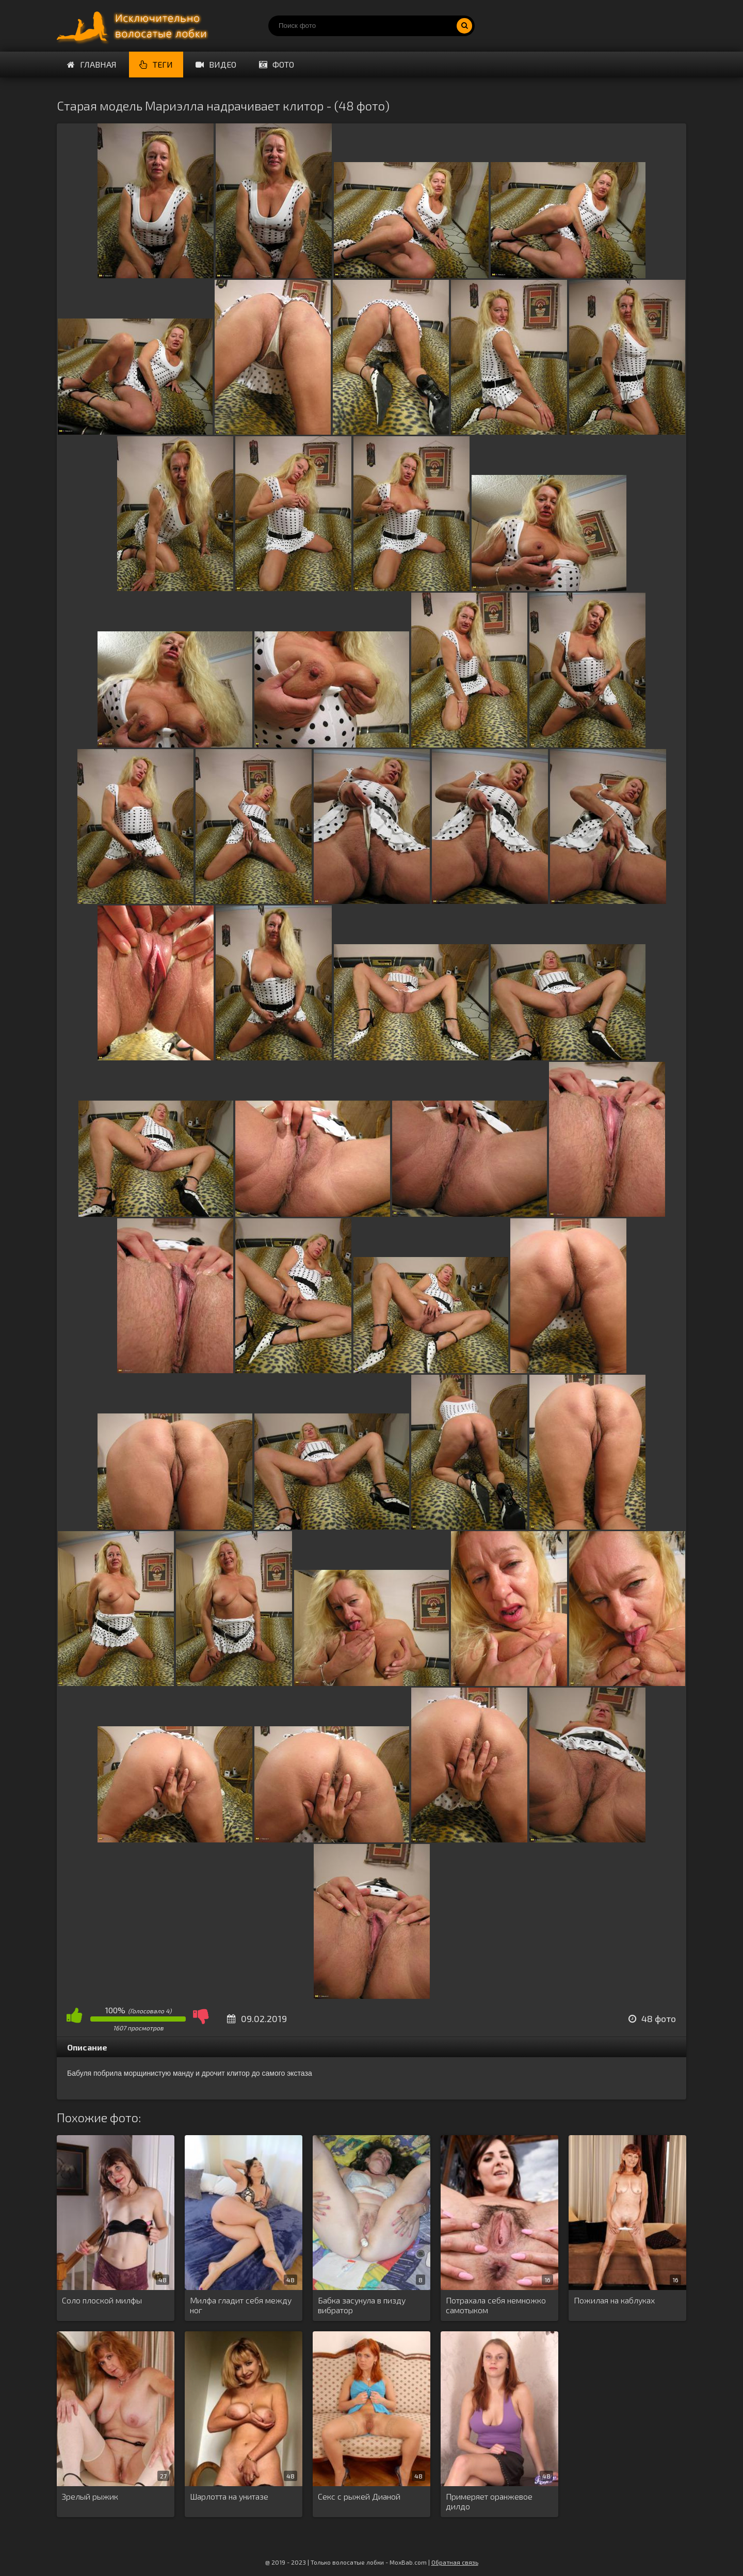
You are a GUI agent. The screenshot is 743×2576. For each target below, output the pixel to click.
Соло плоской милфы (102, 2300)
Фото (276, 64)
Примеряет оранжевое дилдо (489, 2501)
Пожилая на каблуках (614, 2300)
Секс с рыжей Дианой (359, 2496)
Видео (216, 64)
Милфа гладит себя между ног (241, 2305)
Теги (156, 64)
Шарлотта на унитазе (229, 2496)
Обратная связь (454, 2562)
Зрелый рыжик (90, 2496)
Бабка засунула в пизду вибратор (362, 2305)
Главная (92, 64)
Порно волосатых (134, 26)
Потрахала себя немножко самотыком (496, 2305)
